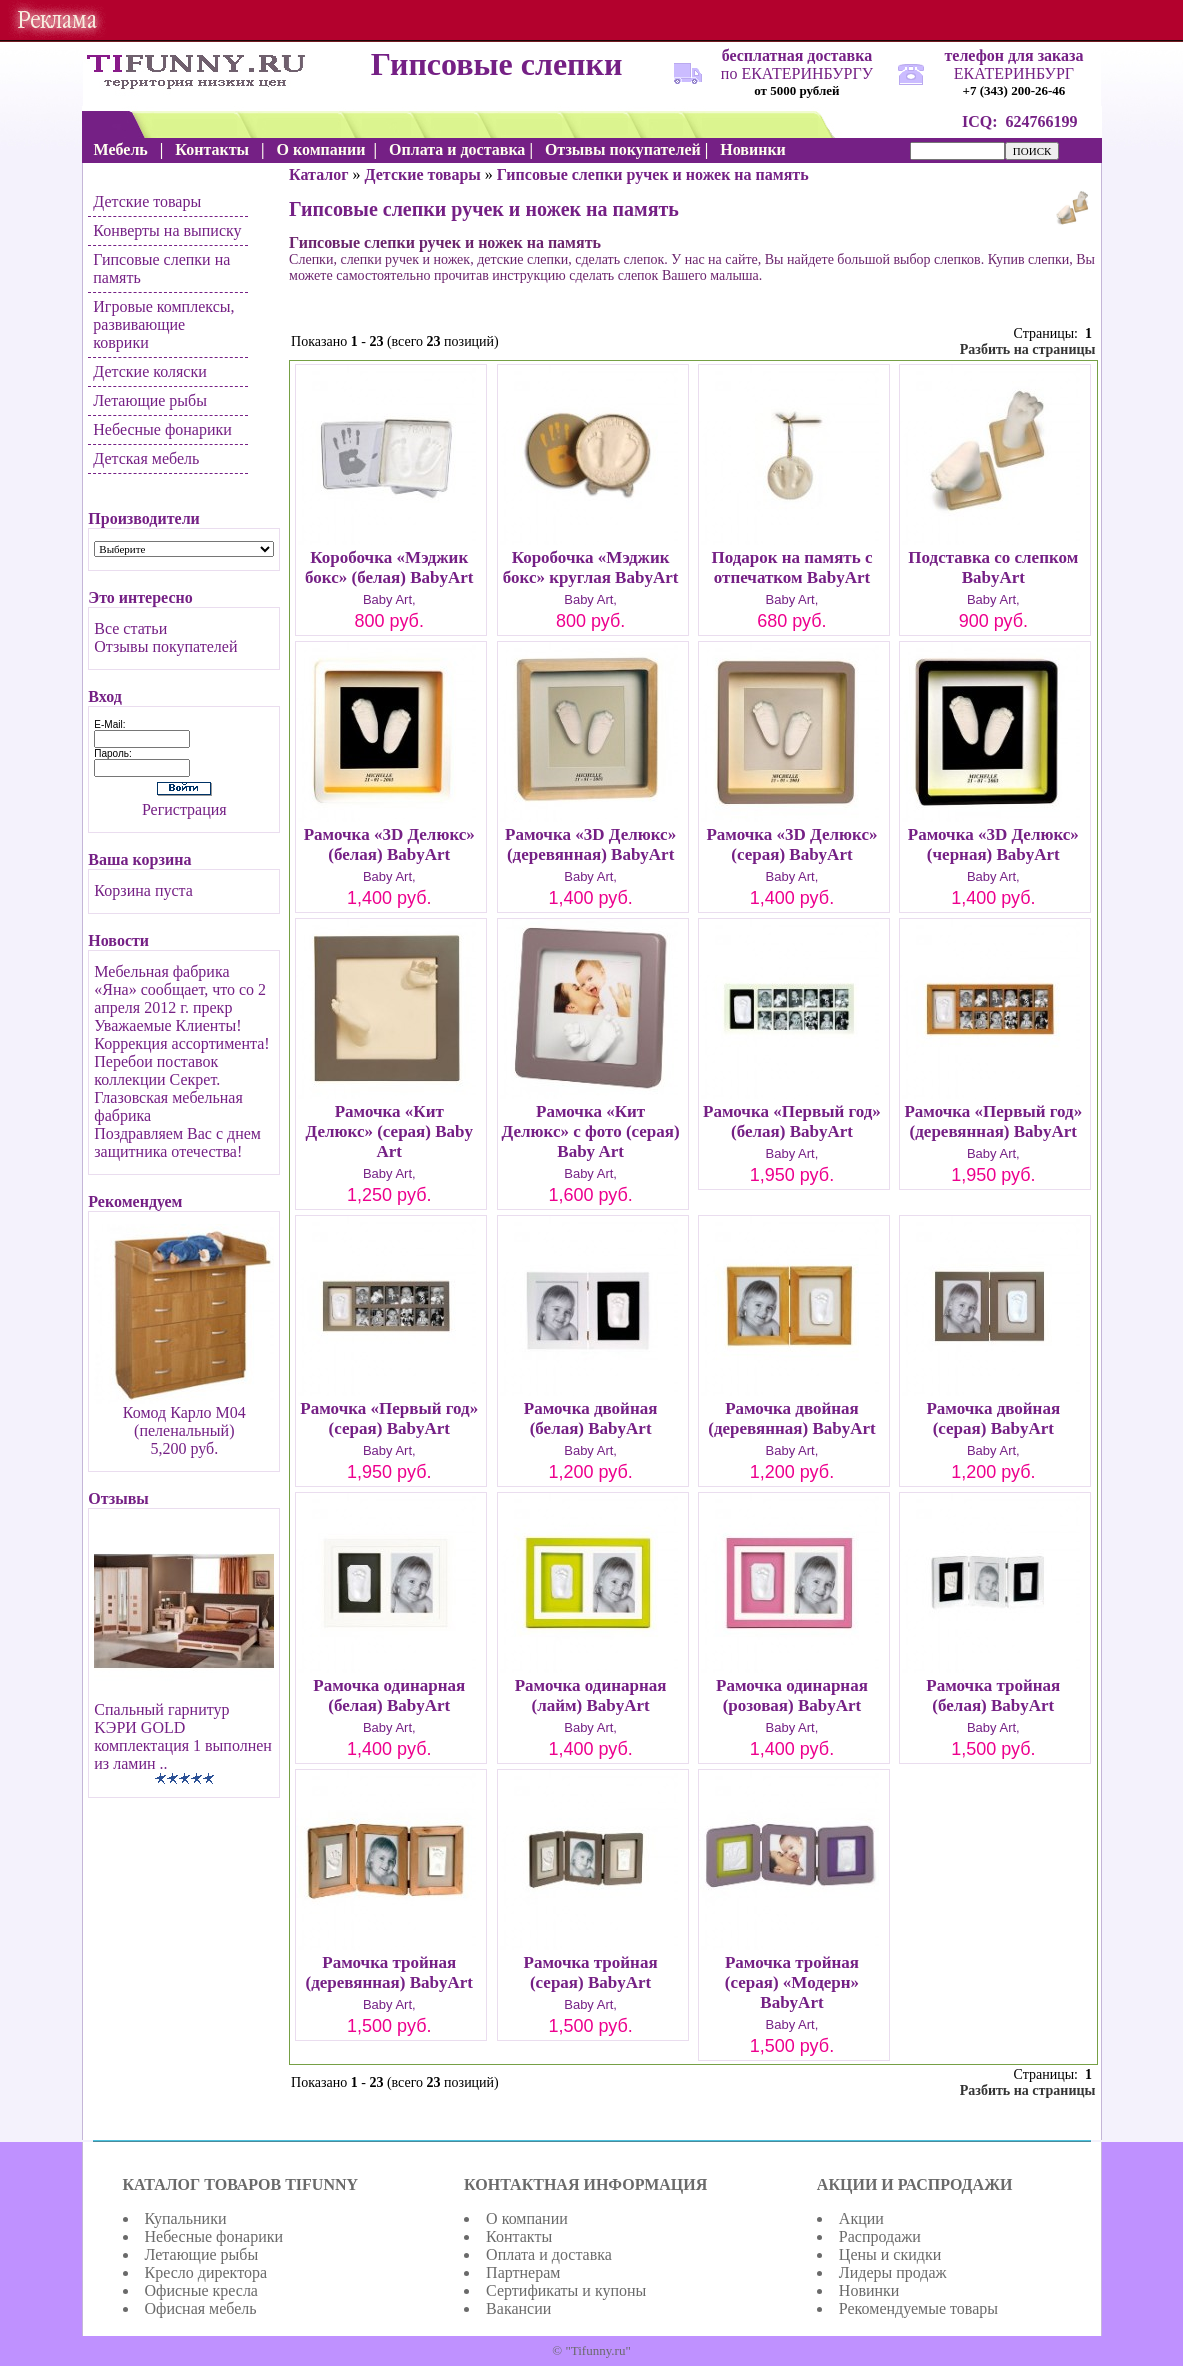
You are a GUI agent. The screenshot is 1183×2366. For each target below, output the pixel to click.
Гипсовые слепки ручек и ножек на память (653, 174)
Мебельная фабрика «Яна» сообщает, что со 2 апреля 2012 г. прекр (180, 989)
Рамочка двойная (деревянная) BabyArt (791, 1418)
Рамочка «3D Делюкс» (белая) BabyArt (389, 844)
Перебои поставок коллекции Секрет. (157, 1070)
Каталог (318, 174)
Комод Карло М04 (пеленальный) (184, 1421)
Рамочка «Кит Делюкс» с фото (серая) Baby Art (591, 1131)
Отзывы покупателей (165, 646)
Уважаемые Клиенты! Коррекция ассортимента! (181, 1034)
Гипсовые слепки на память (161, 268)
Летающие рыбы (150, 400)
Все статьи (130, 628)
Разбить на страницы (1028, 349)
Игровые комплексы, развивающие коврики (163, 324)
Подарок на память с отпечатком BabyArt (791, 567)
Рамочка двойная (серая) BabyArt (993, 1418)
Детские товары (147, 201)
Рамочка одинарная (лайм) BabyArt (591, 1695)
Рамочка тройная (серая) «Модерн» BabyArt (792, 1982)
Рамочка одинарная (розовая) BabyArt (792, 1695)
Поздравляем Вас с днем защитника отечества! (177, 1142)
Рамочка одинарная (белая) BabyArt (389, 1695)
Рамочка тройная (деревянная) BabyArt (389, 1972)
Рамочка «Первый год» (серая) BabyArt (389, 1418)
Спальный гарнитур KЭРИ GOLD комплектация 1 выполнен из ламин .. (183, 1736)
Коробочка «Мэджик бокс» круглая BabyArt (591, 567)
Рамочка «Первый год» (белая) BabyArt (792, 1121)
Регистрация (184, 809)
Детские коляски (149, 371)
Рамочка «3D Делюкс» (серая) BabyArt (791, 844)
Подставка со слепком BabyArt (993, 567)
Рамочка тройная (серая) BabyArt (591, 1972)
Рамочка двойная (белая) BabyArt (591, 1418)
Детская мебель (146, 458)
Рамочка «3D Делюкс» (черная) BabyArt (993, 844)
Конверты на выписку (167, 230)
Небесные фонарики (162, 429)
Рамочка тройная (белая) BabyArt (993, 1695)
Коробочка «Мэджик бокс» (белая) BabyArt (389, 567)
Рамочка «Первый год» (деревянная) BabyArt (993, 1121)
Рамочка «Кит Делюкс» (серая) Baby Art (389, 1131)
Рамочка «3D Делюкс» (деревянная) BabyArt (590, 844)
